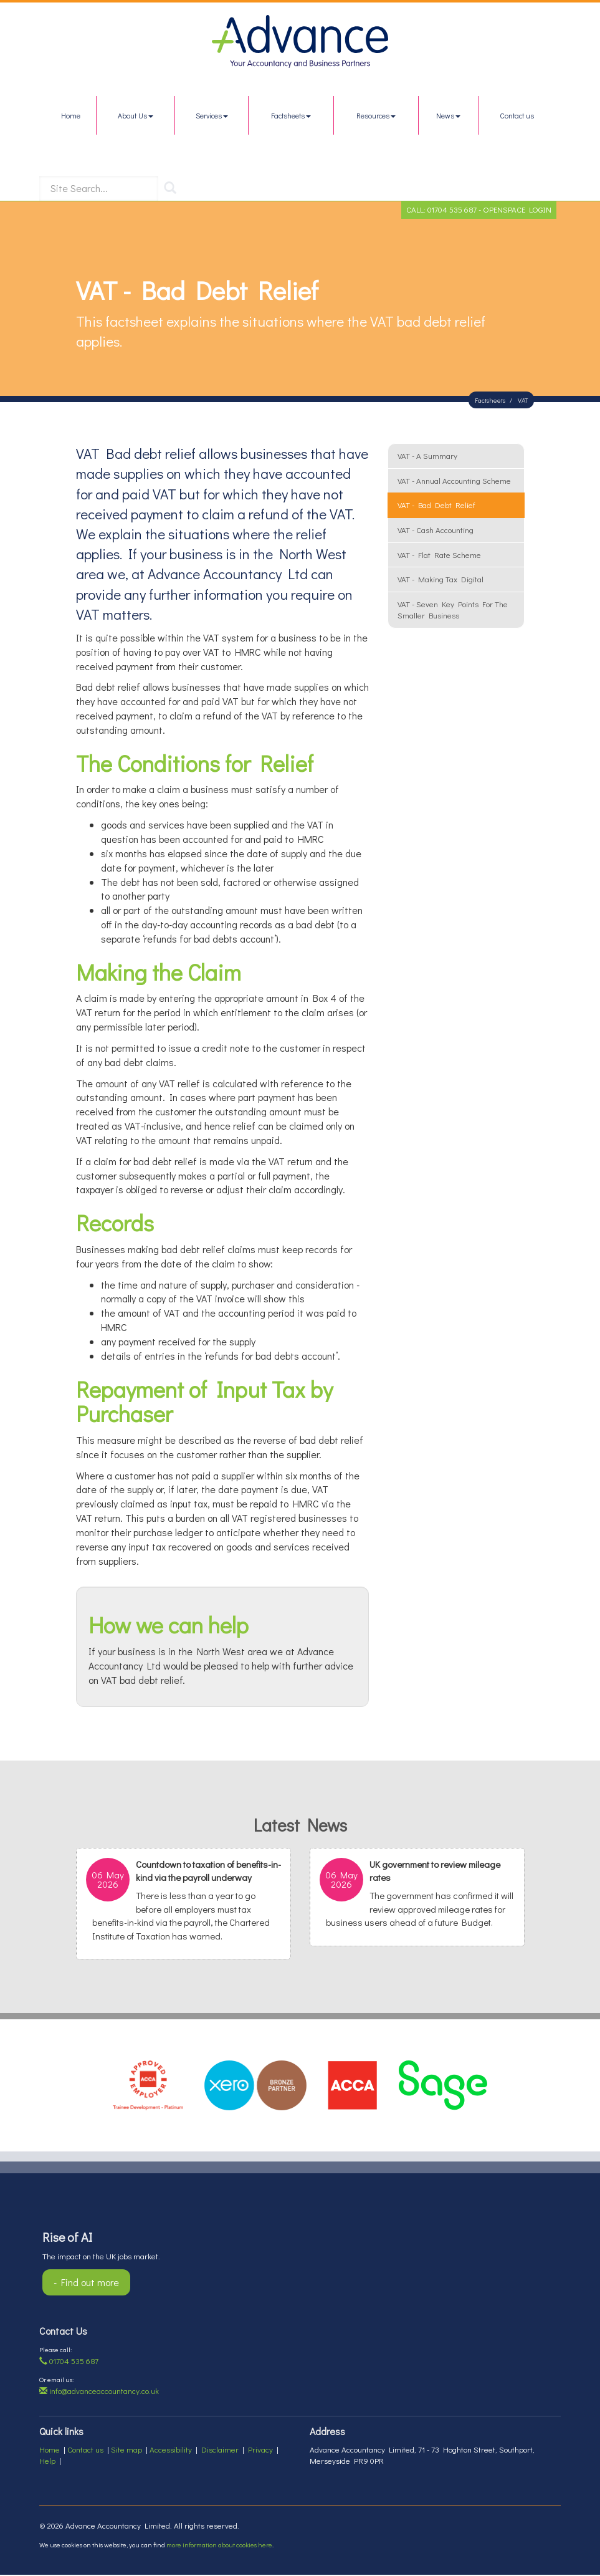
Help (47, 2462)
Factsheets (291, 115)
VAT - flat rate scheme (439, 555)
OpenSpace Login (517, 210)
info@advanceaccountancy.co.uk (99, 2391)
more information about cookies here (219, 2545)
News (448, 115)
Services (212, 115)
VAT (523, 401)
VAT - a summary (427, 456)
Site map (126, 2450)
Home (70, 115)
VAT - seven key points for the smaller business (453, 611)
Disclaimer (220, 2450)
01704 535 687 (452, 210)
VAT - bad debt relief (436, 506)
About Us (135, 115)
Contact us (517, 115)
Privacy (260, 2450)
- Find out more (86, 2283)
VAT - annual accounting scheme (454, 481)
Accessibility (171, 2450)
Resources (376, 115)
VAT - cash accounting (436, 531)
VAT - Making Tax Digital (440, 580)
